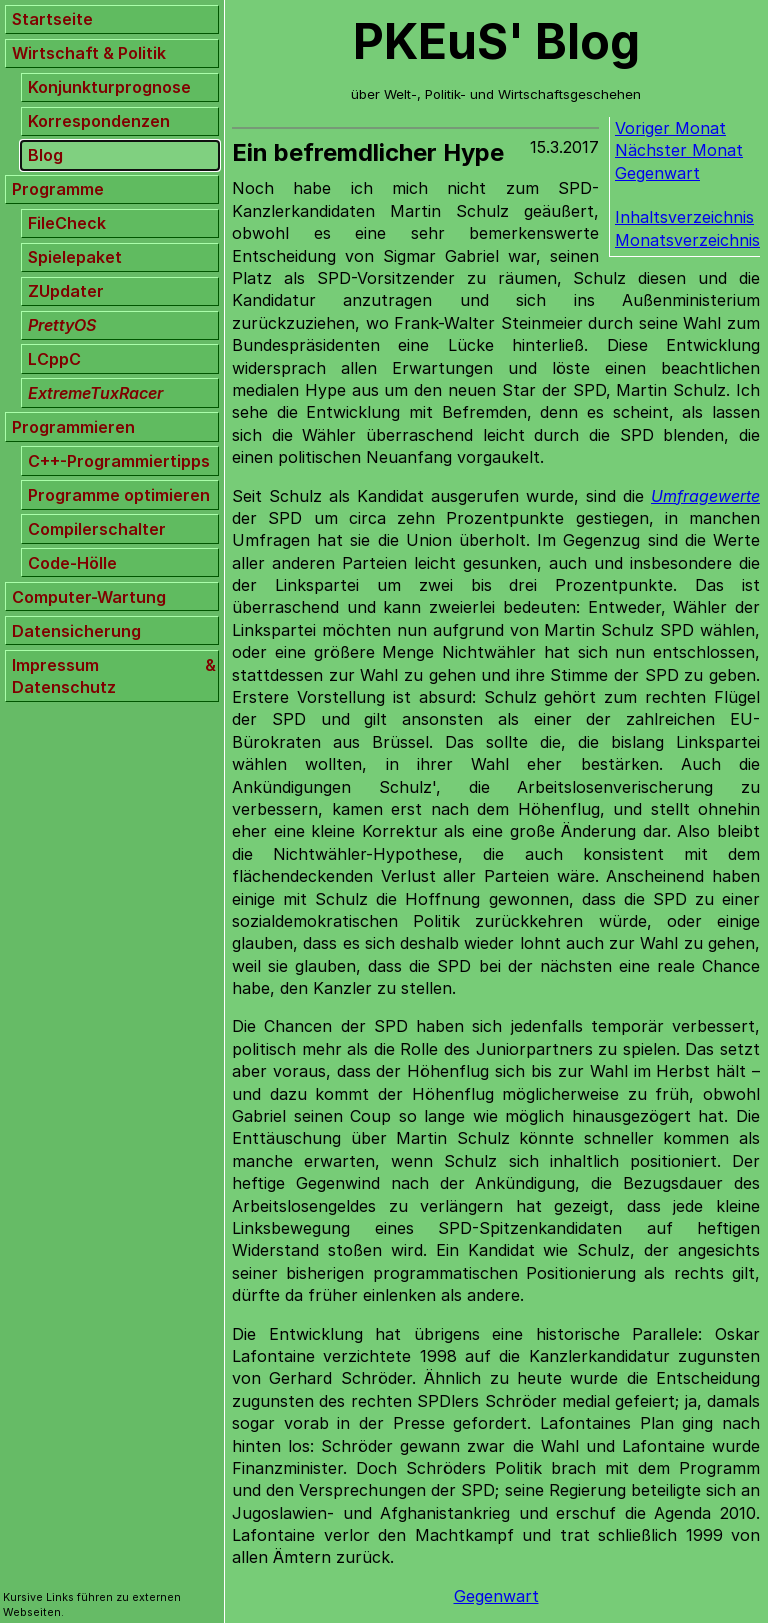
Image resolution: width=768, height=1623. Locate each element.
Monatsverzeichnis (687, 240)
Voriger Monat (670, 128)
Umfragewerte (705, 496)
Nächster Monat (679, 150)
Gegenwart (657, 173)
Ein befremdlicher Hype (368, 152)
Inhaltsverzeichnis (684, 217)
